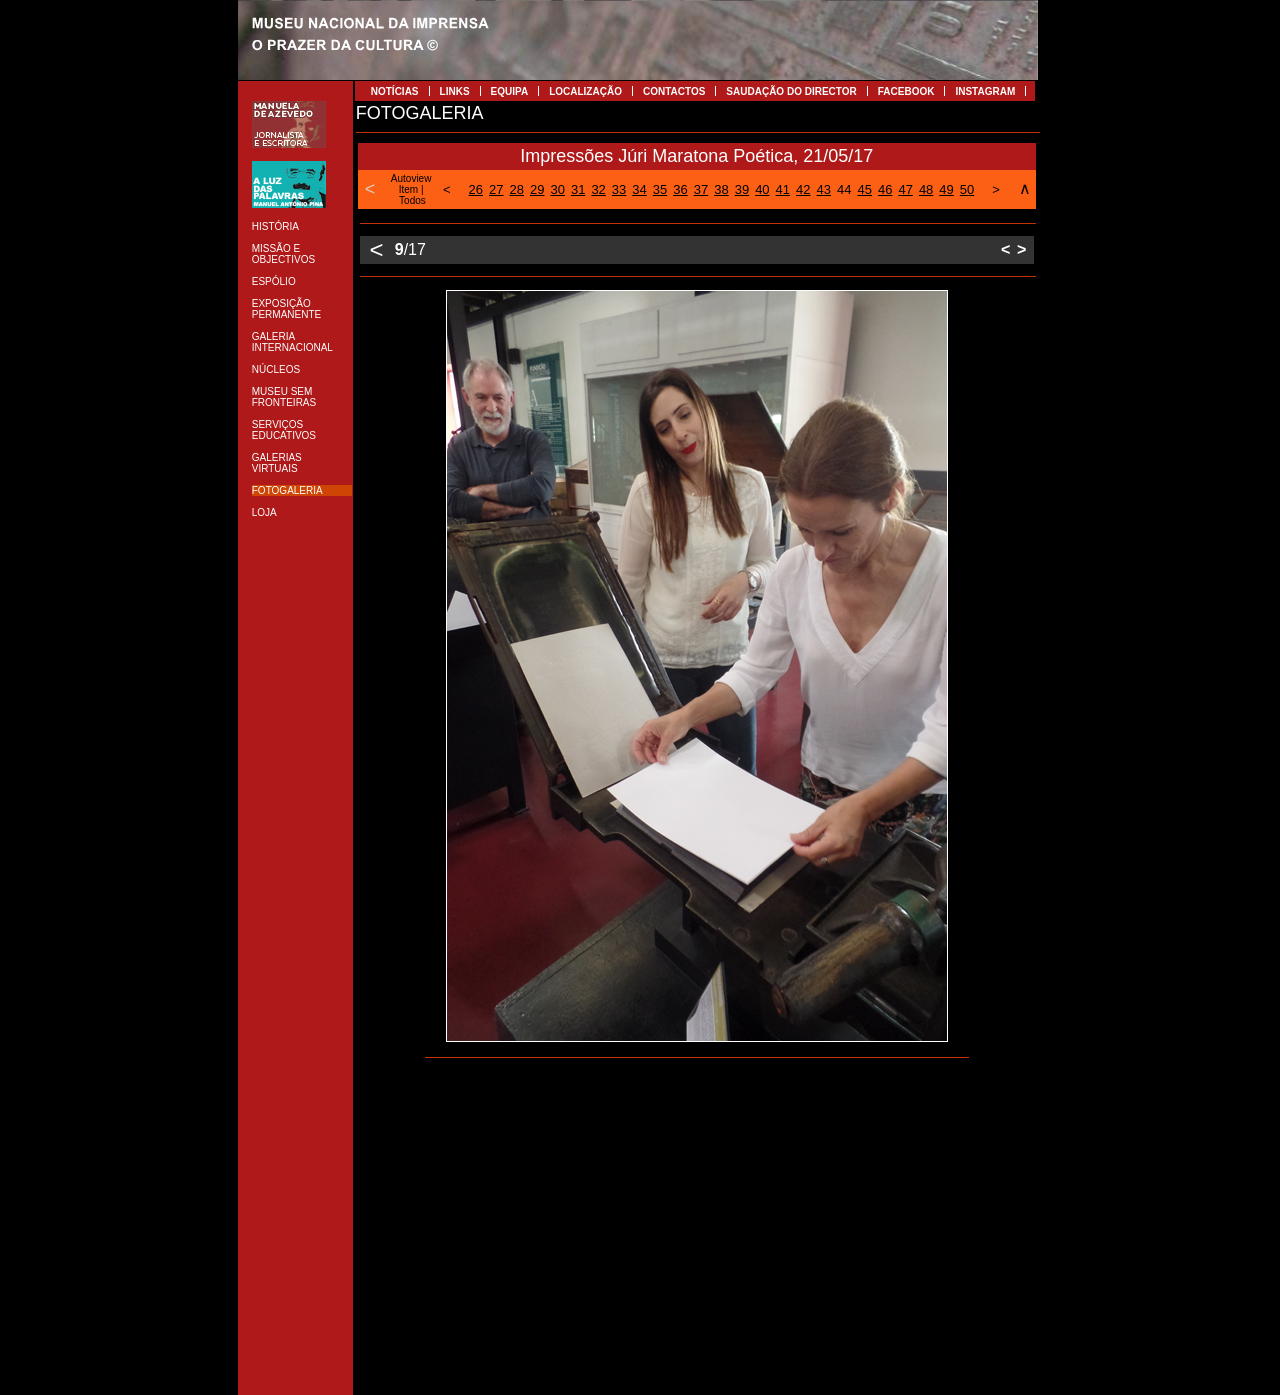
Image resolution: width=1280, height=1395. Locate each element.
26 (476, 189)
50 (967, 189)
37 (701, 189)
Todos (412, 200)
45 (864, 189)
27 (496, 189)
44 (844, 189)
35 (660, 189)
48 (926, 189)
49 (946, 189)
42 (803, 189)
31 (578, 189)
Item (408, 189)
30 (557, 189)
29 (537, 189)
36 (680, 189)
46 (885, 189)
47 (905, 189)
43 (824, 189)
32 (598, 189)
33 (619, 189)
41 (783, 189)
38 (721, 189)
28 (517, 189)
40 (762, 189)
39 (742, 189)
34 (639, 189)
